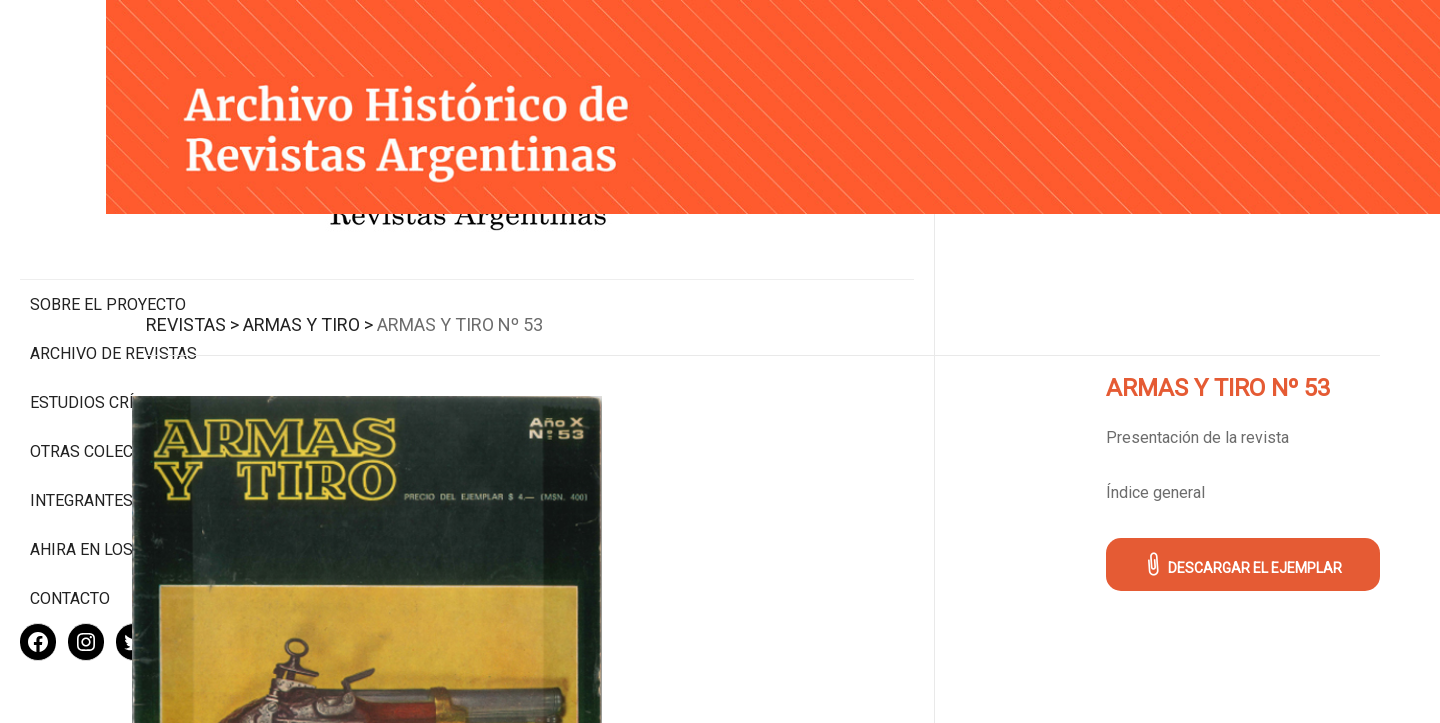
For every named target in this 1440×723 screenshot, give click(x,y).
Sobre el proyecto (108, 220)
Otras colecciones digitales (109, 377)
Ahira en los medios (113, 484)
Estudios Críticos (104, 318)
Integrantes (81, 435)
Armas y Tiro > (452, 301)
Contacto (70, 533)
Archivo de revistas (113, 269)
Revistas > (336, 301)
